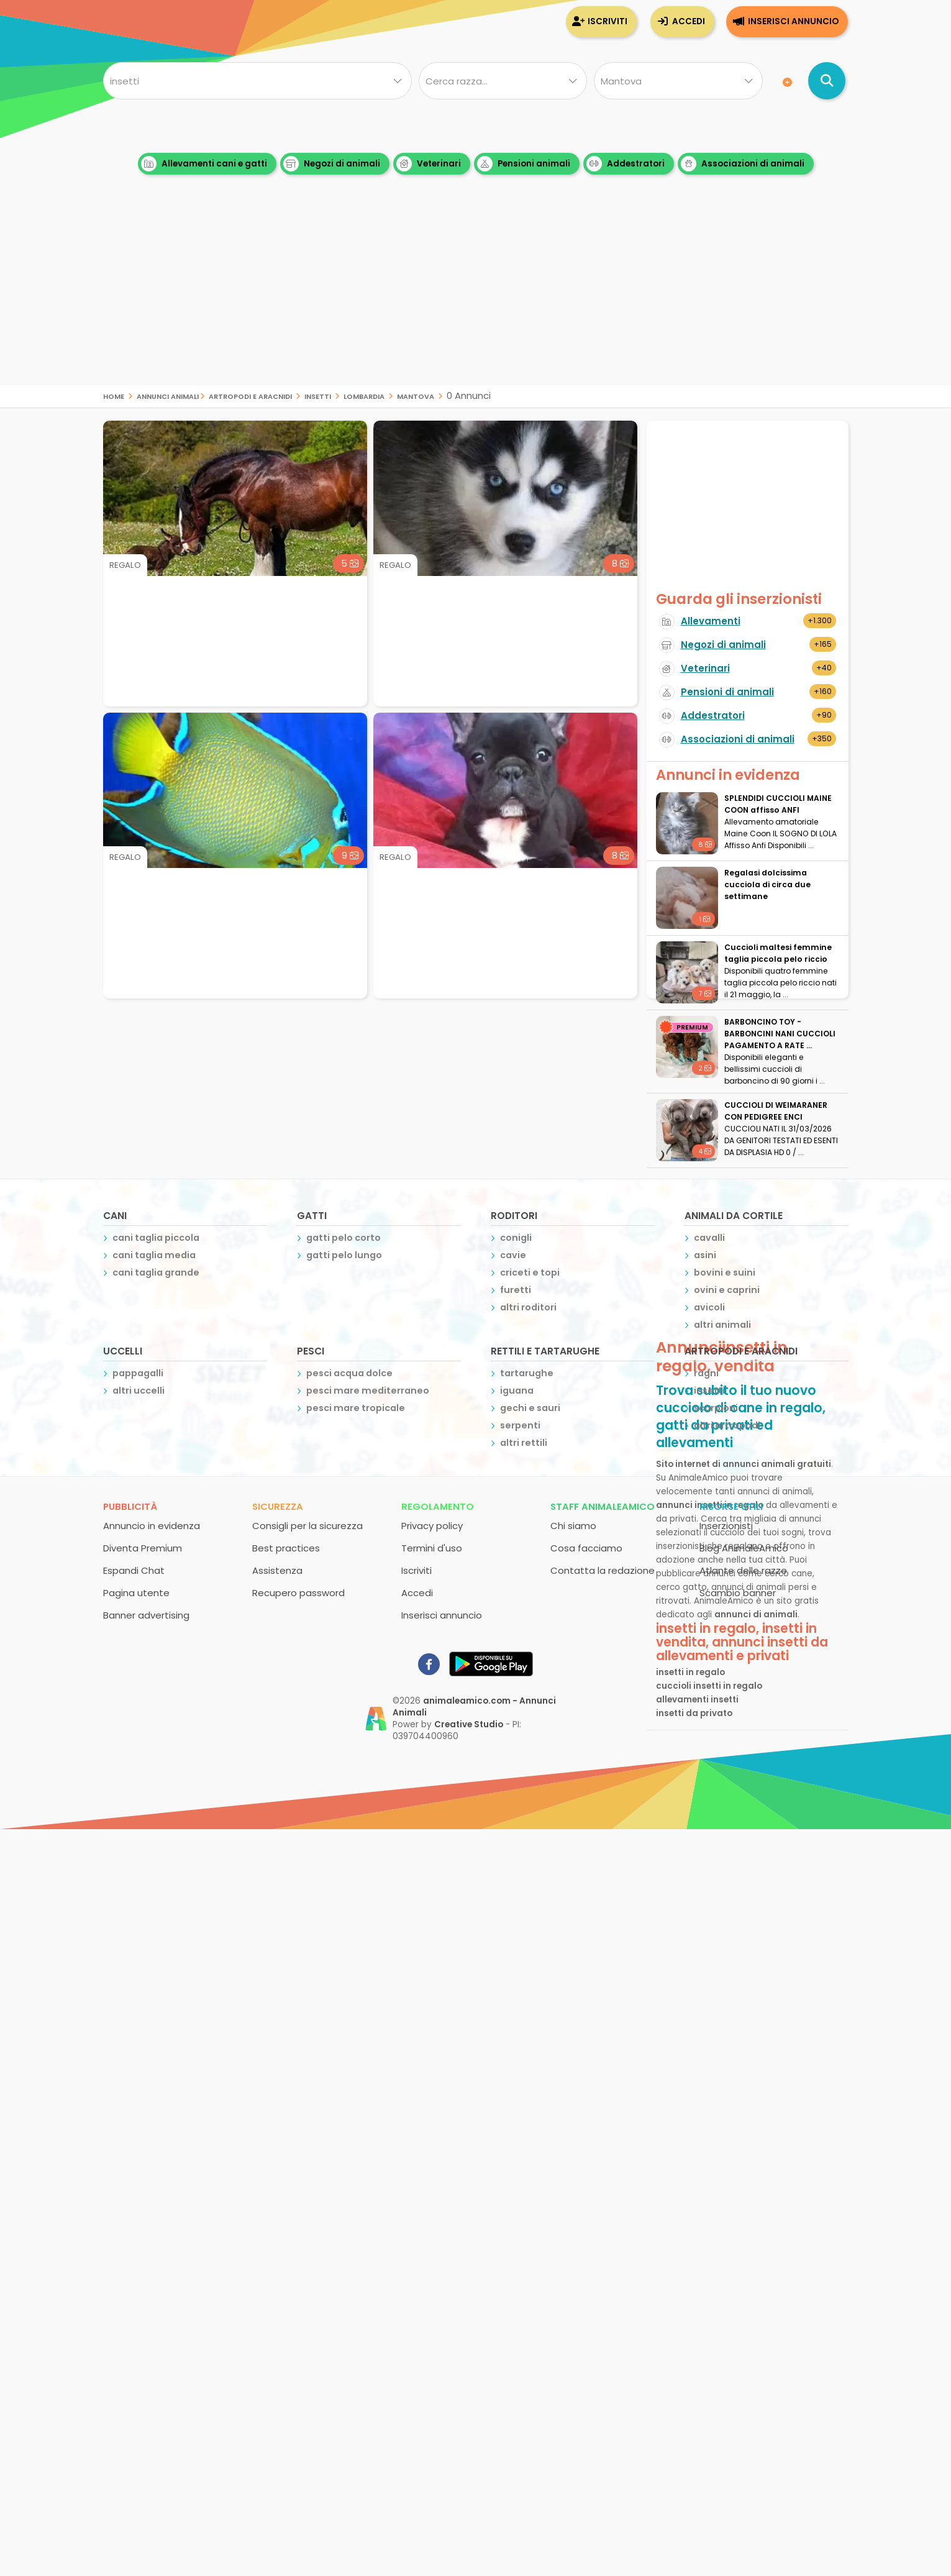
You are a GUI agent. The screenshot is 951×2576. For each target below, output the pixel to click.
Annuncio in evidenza (151, 1525)
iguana (517, 1390)
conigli (516, 1237)
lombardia (364, 395)
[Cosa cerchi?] (257, 80)
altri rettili (523, 1442)
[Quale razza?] (503, 80)
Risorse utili (731, 1506)
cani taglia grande (155, 1272)
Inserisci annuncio (793, 21)
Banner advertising (146, 1615)
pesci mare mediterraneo (367, 1390)
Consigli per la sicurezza (307, 1525)
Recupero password (298, 1592)
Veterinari (428, 163)
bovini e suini (724, 1272)
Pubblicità (130, 1506)
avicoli (709, 1307)
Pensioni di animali (727, 691)
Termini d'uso (431, 1548)
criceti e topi (530, 1272)
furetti (515, 1290)
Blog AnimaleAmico (743, 1548)
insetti (317, 395)
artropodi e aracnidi (250, 395)
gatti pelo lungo (344, 1255)
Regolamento (437, 1506)
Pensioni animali (523, 163)
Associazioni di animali (742, 163)
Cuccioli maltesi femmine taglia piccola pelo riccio (778, 953)
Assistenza (277, 1570)
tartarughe (526, 1373)
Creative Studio (468, 1724)
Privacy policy (432, 1525)
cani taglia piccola (155, 1237)
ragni (706, 1373)
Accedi (688, 21)
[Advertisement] (476, 298)
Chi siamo (573, 1525)
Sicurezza (277, 1506)
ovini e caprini (727, 1290)
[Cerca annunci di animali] (826, 80)
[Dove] (678, 80)
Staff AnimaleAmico (602, 1506)
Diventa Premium (142, 1548)
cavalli (709, 1237)
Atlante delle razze (743, 1570)
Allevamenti (710, 621)
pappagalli (137, 1373)
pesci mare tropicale (355, 1408)
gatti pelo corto (343, 1237)
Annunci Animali (168, 395)
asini (705, 1255)
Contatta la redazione (602, 1570)
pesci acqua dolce (349, 1373)
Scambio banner (737, 1592)
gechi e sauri (530, 1408)
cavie (513, 1255)
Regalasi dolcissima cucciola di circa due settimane (767, 884)
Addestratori (625, 163)
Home (113, 395)
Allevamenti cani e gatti (204, 163)
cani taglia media (154, 1255)
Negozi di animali (331, 163)
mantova (415, 395)
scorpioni (716, 1408)
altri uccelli (138, 1390)
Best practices (286, 1548)
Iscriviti (607, 21)
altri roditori (528, 1307)
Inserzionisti (726, 1525)
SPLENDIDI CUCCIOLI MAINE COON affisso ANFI (778, 804)
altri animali (722, 1324)
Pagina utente (136, 1592)
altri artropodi (727, 1425)
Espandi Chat (134, 1570)
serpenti (520, 1425)
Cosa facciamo (586, 1548)
